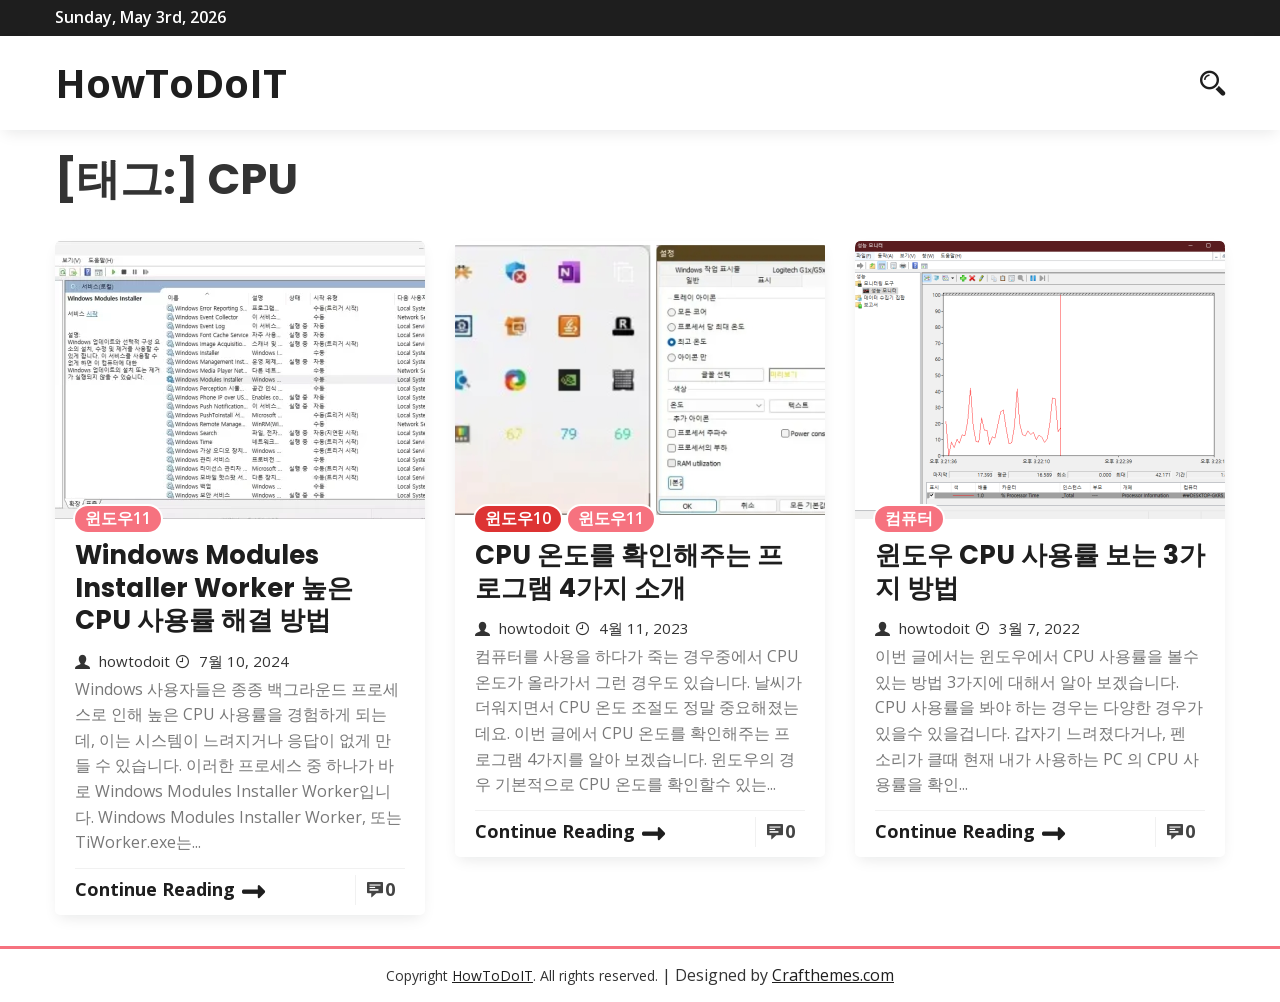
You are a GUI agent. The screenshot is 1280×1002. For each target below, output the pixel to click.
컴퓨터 (909, 518)
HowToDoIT (171, 82)
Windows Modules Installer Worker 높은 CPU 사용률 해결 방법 (214, 587)
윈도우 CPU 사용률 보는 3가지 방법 (1040, 571)
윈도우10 (518, 518)
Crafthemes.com (833, 975)
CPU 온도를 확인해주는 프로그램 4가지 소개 (629, 571)
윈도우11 (118, 518)
